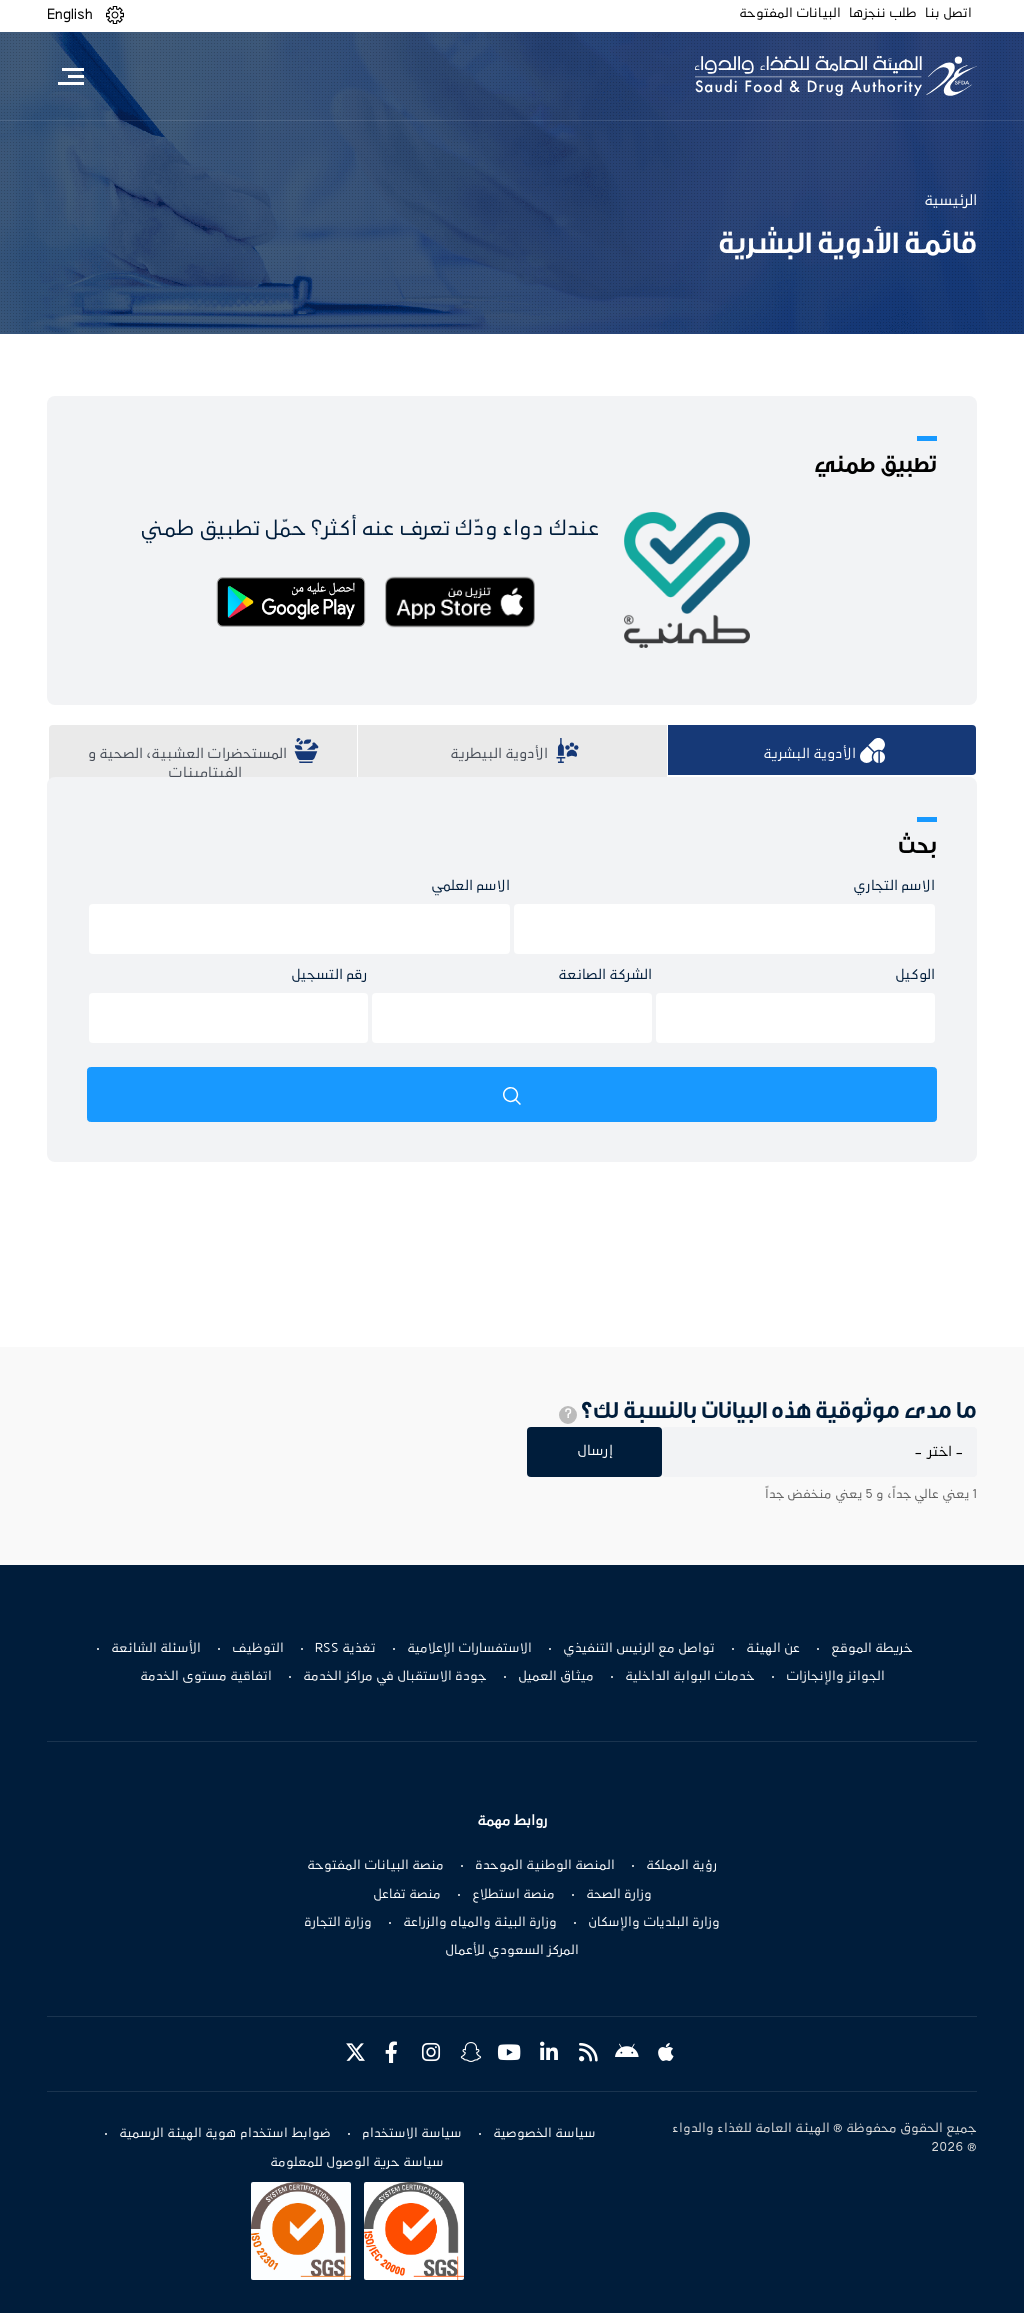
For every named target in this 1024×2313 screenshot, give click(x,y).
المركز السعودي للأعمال (512, 1951)
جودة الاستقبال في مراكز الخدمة (395, 1677)
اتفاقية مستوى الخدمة (206, 1677)
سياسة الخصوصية (544, 2134)
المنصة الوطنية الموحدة (545, 1866)
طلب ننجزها (883, 14)
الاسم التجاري (894, 886)
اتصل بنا (948, 14)
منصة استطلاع (513, 1895)
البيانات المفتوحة (790, 14)
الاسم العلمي (470, 886)
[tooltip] (568, 1415)
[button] (115, 15)
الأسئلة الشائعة (156, 1649)
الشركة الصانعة (605, 975)
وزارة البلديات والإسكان (654, 1923)
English (70, 15)
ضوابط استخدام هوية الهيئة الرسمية (225, 2134)
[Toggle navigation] (70, 76)
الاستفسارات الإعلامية (469, 1649)
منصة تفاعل (407, 1895)
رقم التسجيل (329, 975)
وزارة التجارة (338, 1923)
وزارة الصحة (619, 1895)
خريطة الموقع (872, 1649)
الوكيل (915, 975)
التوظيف (258, 1649)
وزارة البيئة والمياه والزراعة (480, 1923)
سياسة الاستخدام (412, 2134)
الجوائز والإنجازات (835, 1677)
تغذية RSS (345, 1649)
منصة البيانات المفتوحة (375, 1866)
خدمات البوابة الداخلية (690, 1677)
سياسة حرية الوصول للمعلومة (357, 2163)
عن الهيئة (773, 1649)
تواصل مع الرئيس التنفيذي (639, 1649)
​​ (512, 755)
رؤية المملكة (681, 1866)
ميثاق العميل (556, 1677)
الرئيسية (950, 201)
